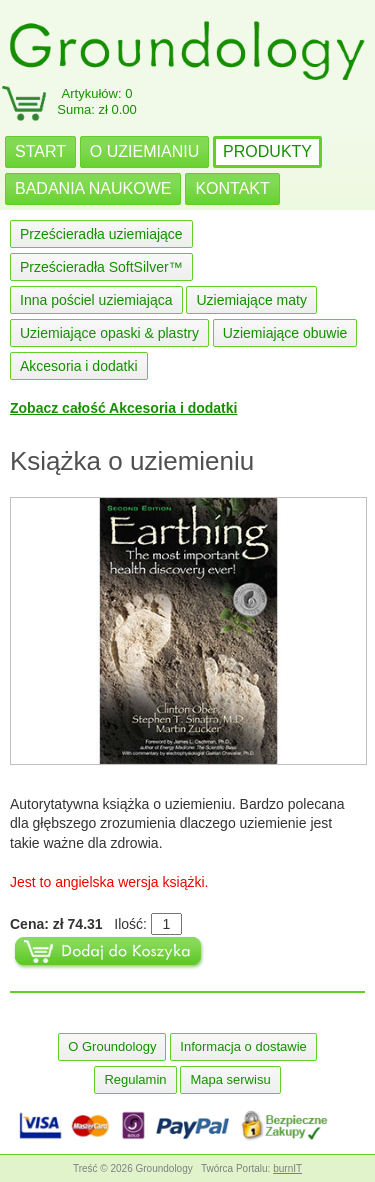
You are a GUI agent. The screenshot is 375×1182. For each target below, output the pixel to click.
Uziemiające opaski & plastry (109, 333)
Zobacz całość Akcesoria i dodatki (123, 408)
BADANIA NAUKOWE (93, 188)
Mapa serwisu (230, 1079)
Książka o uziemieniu (132, 461)
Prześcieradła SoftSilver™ (101, 267)
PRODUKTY (267, 151)
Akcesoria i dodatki (79, 366)
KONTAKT (232, 188)
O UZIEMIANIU (144, 151)
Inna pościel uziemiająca (96, 300)
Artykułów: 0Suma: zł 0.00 (97, 101)
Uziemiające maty (251, 300)
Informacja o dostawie (243, 1046)
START (40, 151)
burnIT (287, 1168)
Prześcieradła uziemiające (101, 234)
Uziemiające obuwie (285, 333)
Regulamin (135, 1079)
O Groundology (112, 1046)
